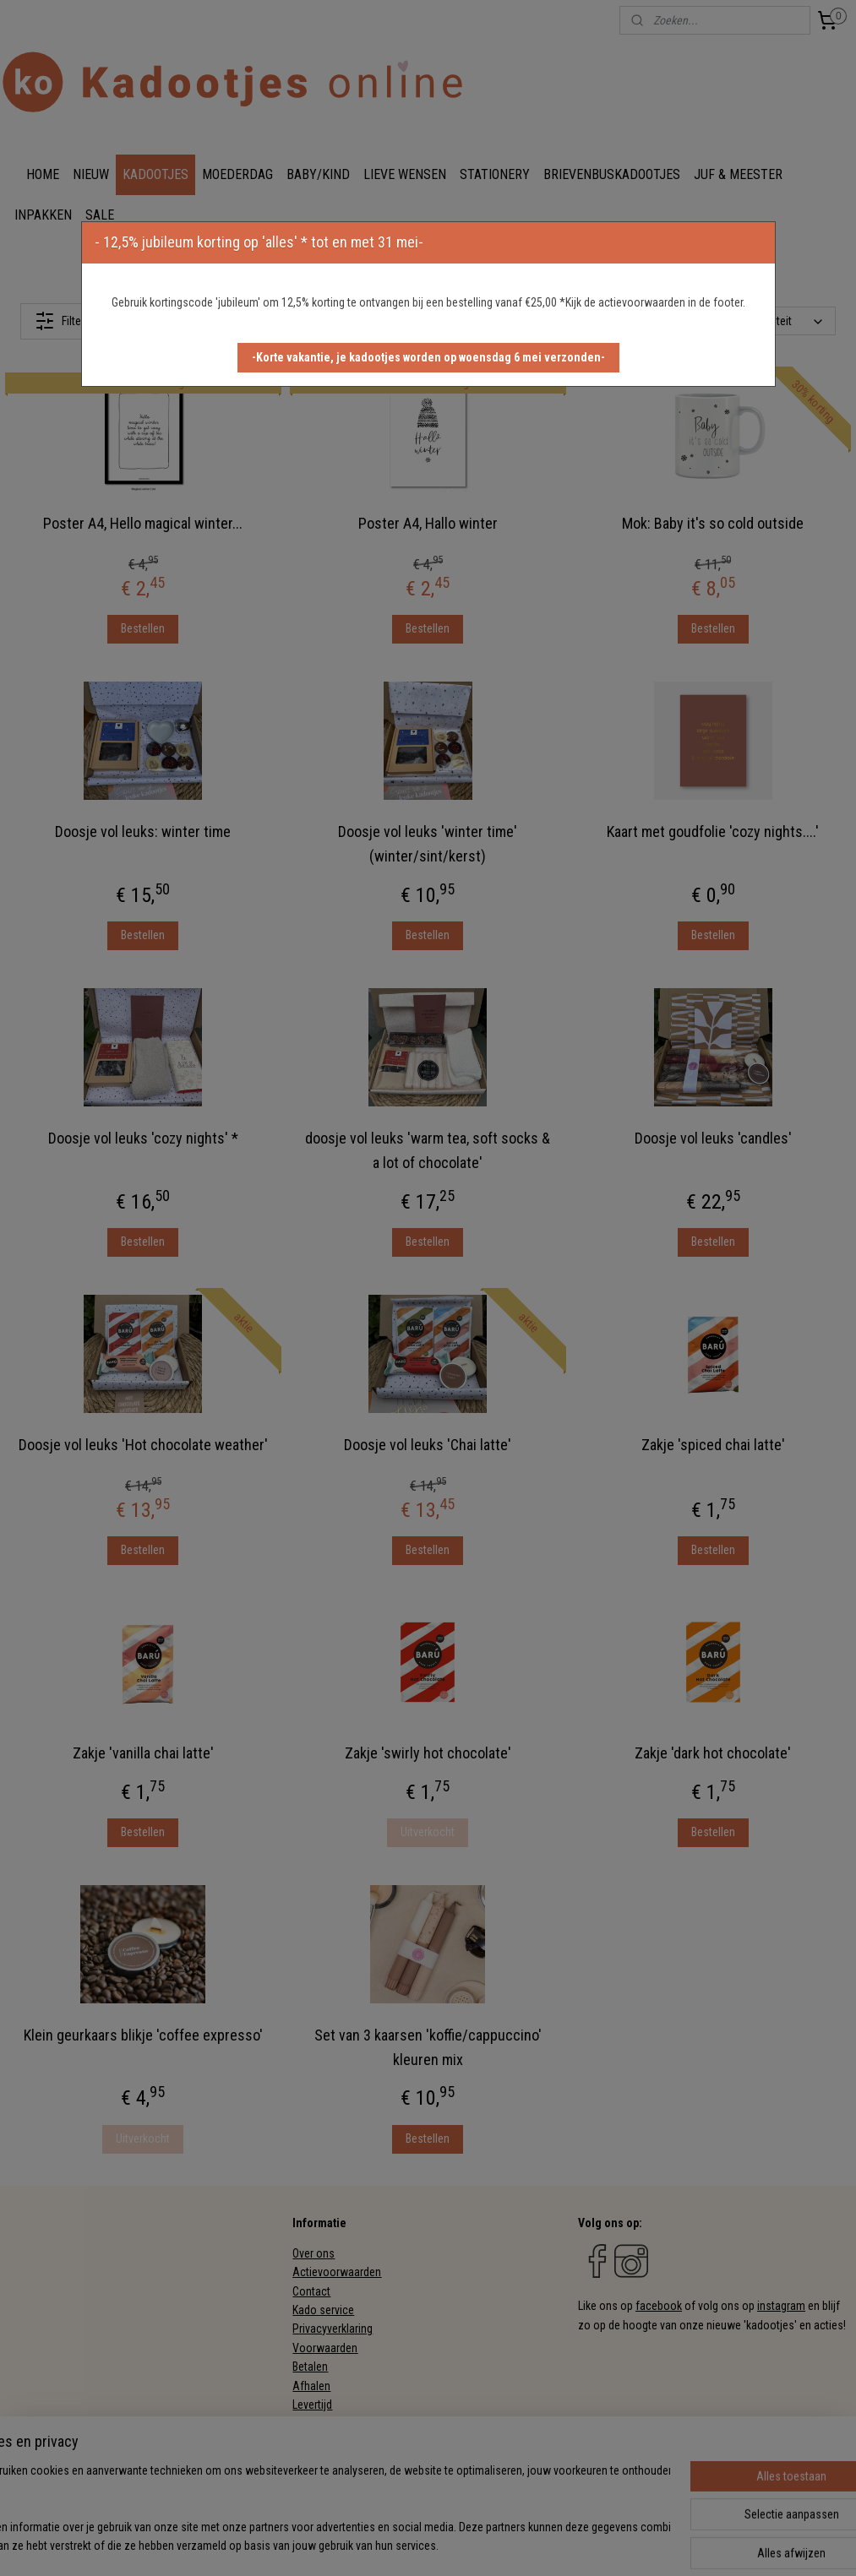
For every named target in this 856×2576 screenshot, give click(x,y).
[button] (428, 357)
